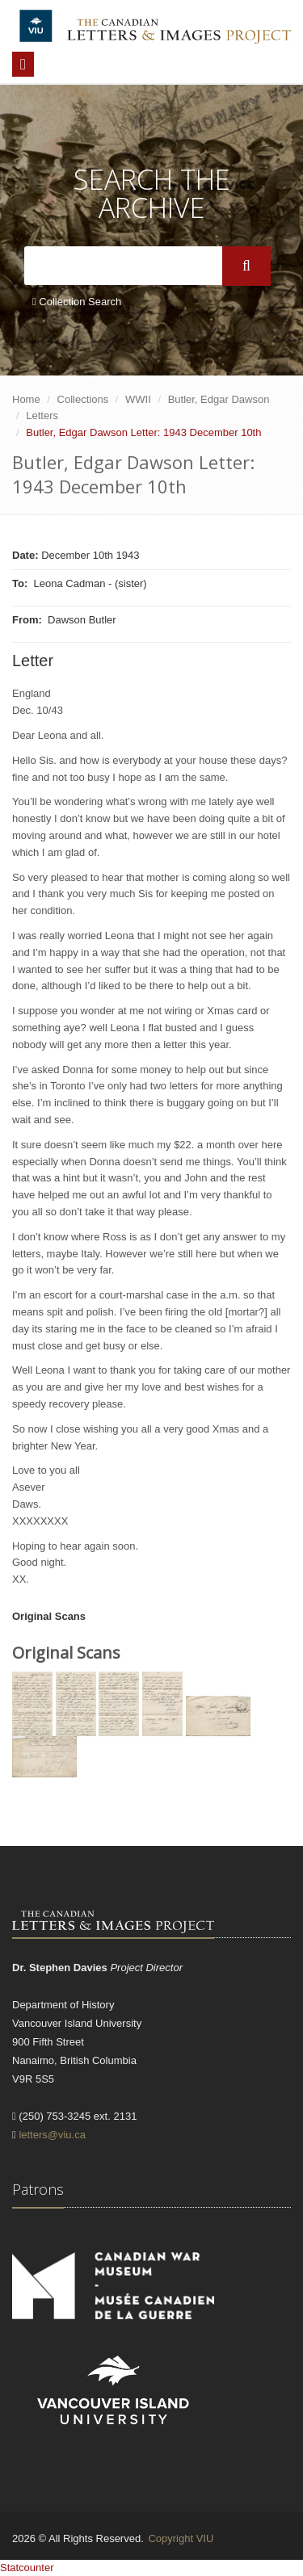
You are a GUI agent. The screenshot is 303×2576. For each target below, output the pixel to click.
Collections (83, 399)
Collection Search (76, 302)
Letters (42, 415)
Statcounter (27, 2567)
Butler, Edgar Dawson (219, 399)
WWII (138, 399)
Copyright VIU (180, 2538)
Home (26, 399)
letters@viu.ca (52, 2135)
